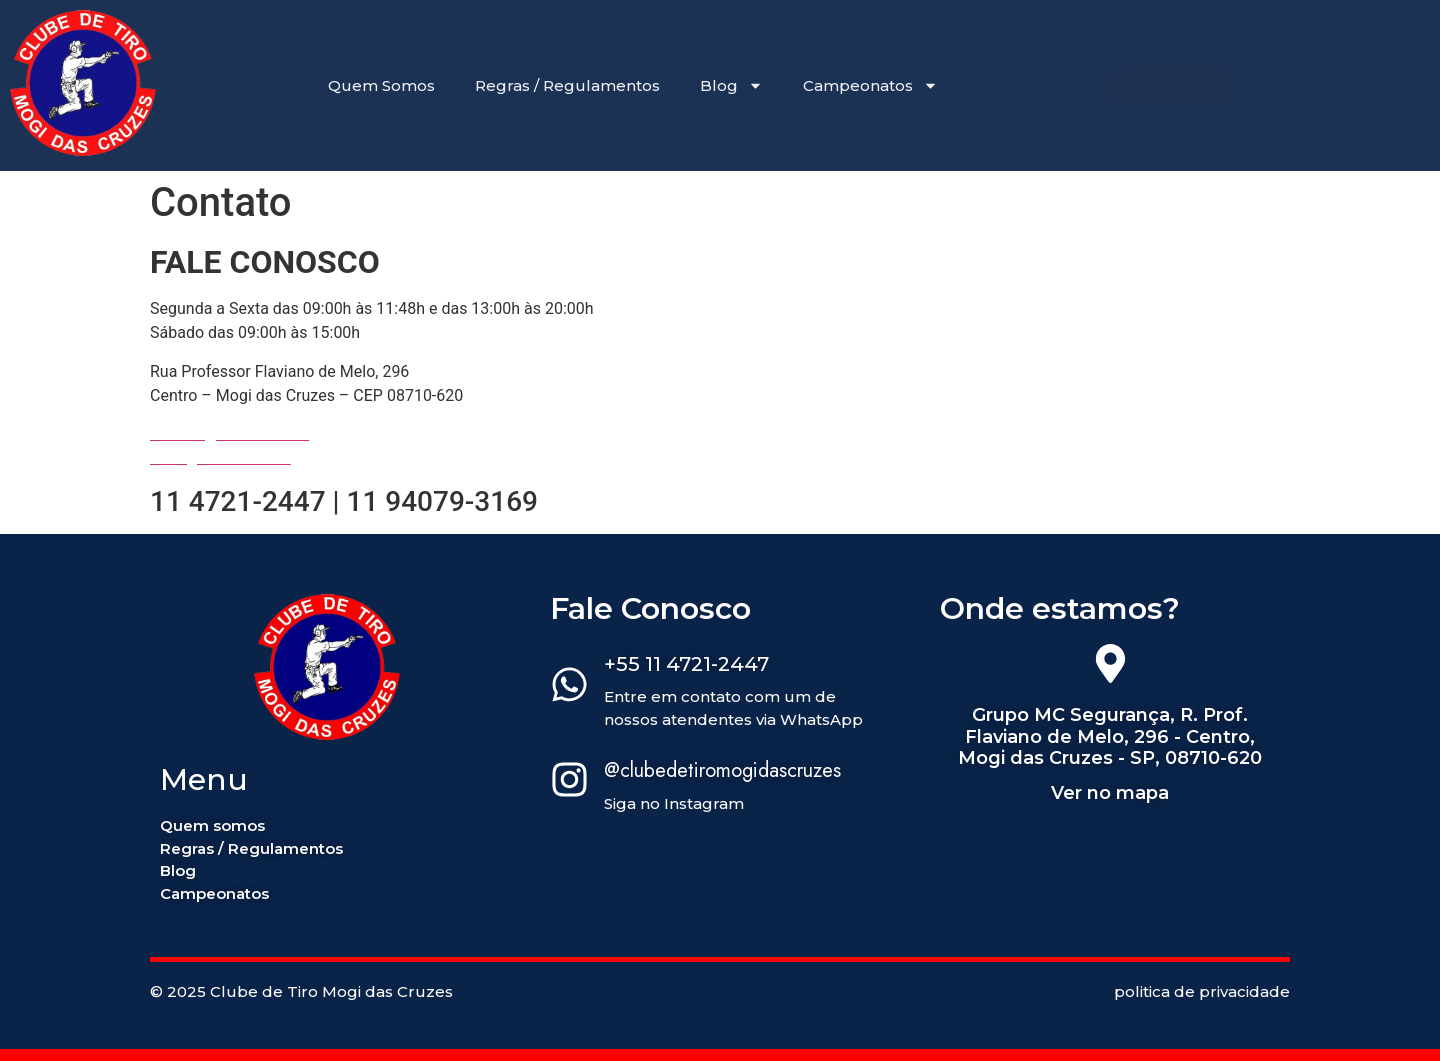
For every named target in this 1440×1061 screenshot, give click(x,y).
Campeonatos (870, 85)
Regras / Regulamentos (567, 85)
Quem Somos (381, 85)
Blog (731, 85)
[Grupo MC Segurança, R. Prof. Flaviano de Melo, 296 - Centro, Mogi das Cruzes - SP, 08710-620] (1110, 667)
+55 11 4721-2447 (686, 664)
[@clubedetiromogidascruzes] (569, 783)
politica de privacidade (1202, 991)
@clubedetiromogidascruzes (722, 770)
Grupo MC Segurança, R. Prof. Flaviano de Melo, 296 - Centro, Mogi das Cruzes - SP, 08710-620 (1110, 736)
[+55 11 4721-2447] (569, 688)
